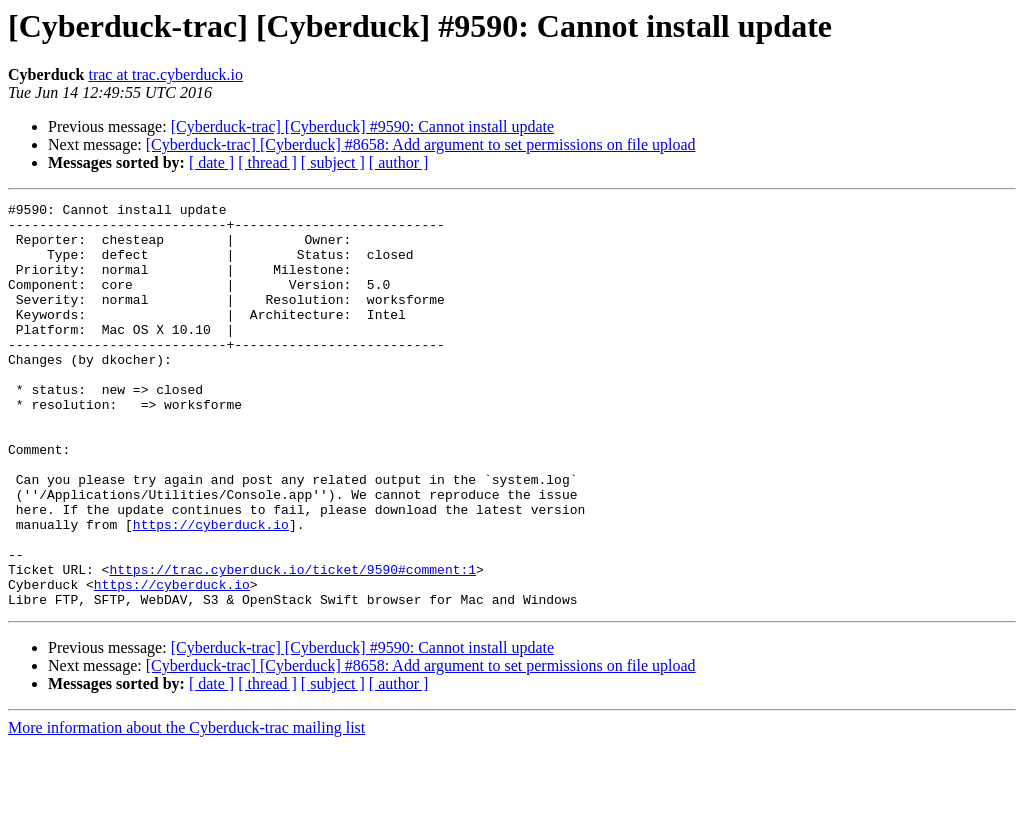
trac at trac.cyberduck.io (165, 74)
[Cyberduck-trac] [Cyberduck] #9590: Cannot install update (362, 126)
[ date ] (211, 162)
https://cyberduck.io (211, 590)
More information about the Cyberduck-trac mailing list (186, 808)
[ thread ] (267, 162)
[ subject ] (333, 162)
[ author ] (399, 162)
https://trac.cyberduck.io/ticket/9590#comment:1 (292, 644)
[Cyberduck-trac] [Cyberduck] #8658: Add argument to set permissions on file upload (421, 144)
